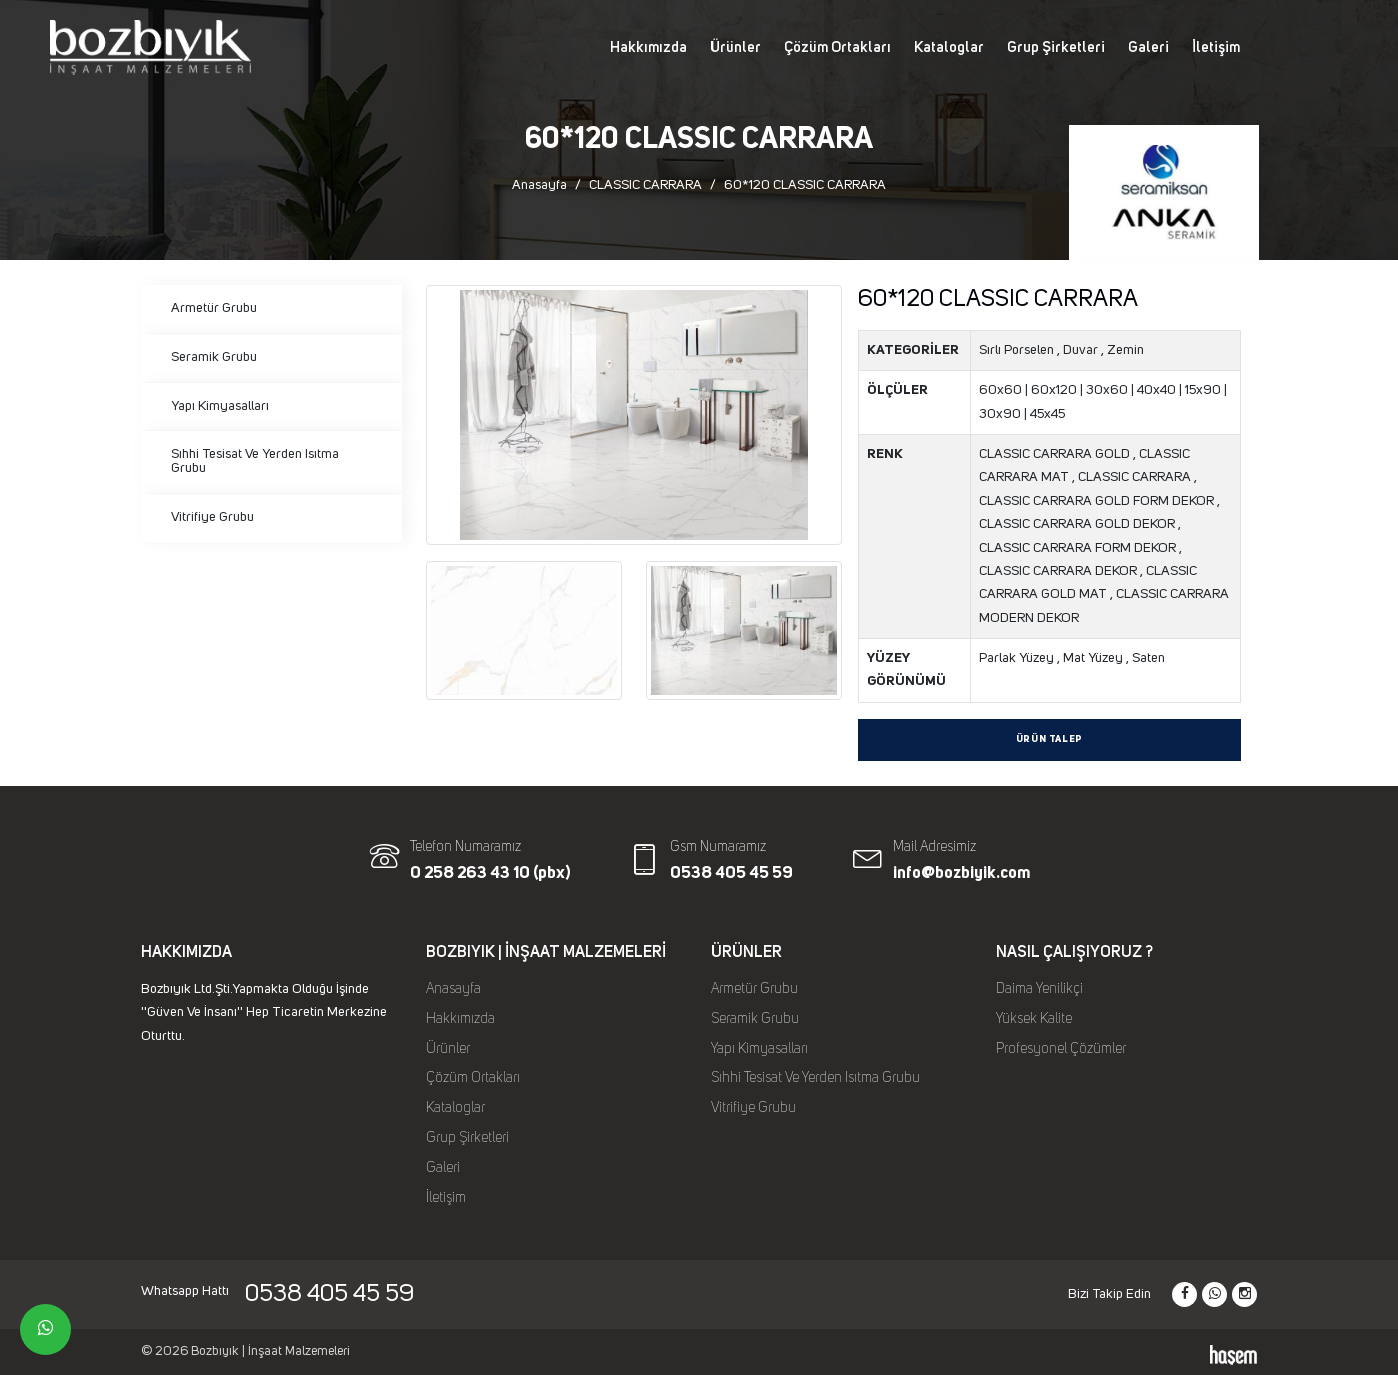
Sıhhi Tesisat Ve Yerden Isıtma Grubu (255, 461)
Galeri (1148, 47)
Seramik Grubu (214, 357)
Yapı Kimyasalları (220, 406)
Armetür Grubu (214, 308)
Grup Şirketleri (1056, 47)
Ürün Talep (1049, 739)
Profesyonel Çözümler (1061, 1049)
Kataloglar (949, 47)
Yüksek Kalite (1034, 1019)
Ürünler (735, 47)
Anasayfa (539, 185)
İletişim (1216, 47)
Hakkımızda (648, 47)
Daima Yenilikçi (1039, 989)
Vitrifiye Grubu (212, 517)
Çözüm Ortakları (837, 47)
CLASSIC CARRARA (645, 185)
